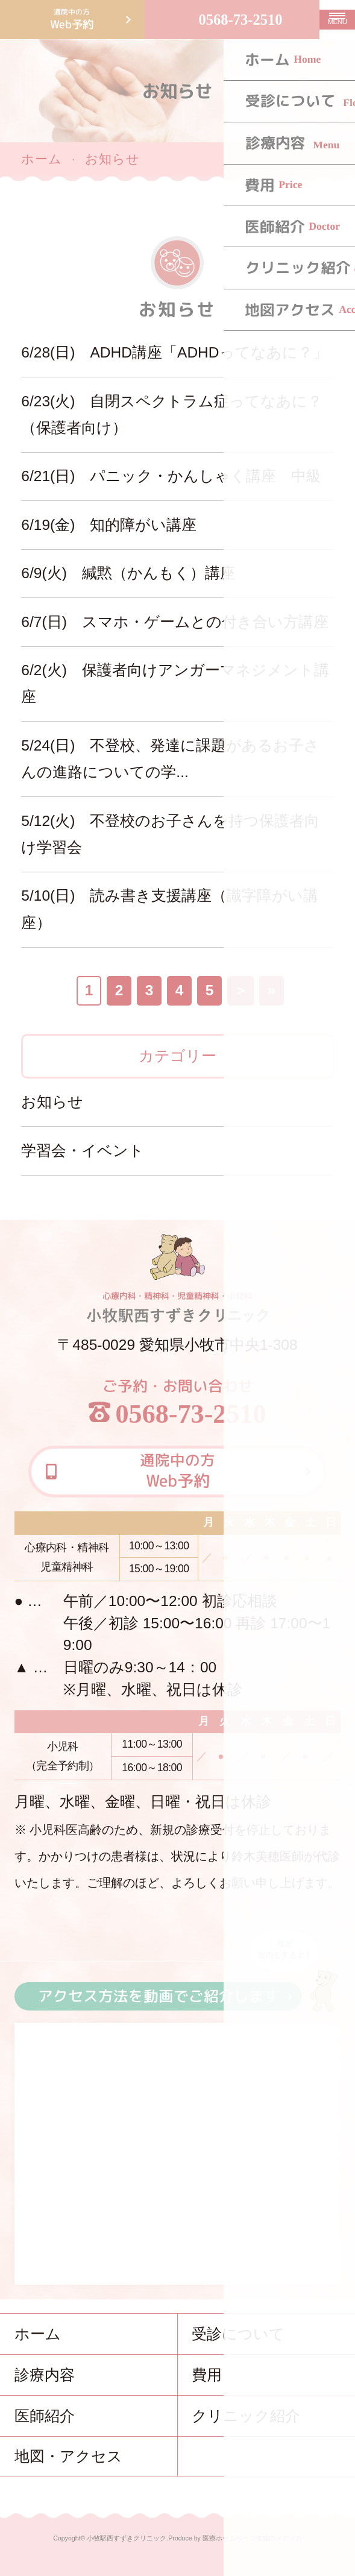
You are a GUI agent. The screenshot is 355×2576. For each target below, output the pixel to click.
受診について (238, 2334)
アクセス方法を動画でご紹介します (157, 1996)
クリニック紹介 (246, 2416)
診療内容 (44, 2375)
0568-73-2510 (240, 19)
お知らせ (52, 1102)
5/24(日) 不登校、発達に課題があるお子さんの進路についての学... (170, 758)
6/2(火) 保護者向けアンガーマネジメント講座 (174, 683)
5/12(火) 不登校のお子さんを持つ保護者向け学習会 (170, 834)
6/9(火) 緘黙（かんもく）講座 (127, 573)
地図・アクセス (68, 2456)
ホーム (41, 159)
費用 (207, 2375)
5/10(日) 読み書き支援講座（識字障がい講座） (169, 908)
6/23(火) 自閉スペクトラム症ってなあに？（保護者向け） (171, 414)
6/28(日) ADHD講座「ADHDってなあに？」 (177, 352)
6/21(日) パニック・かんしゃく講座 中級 (171, 476)
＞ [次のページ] (240, 990)
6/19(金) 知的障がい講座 (108, 525)
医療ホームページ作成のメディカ (252, 2538)
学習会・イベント (82, 1150)
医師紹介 (44, 2416)
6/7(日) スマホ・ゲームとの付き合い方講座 (174, 622)
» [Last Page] (271, 990)
